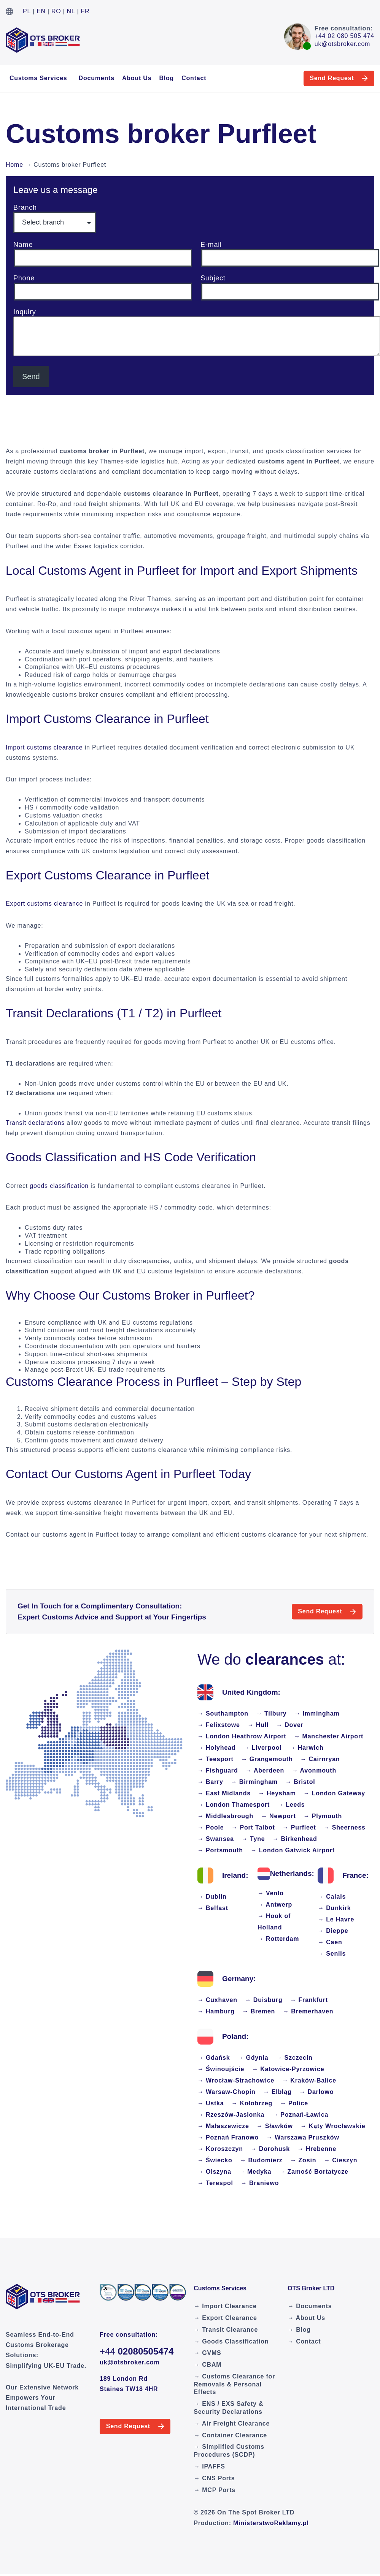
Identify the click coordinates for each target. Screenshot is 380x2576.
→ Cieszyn (340, 2160)
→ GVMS (207, 2353)
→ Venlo (271, 1893)
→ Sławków (275, 2126)
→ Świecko (214, 2160)
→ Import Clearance (225, 2306)
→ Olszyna (214, 2171)
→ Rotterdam (278, 1939)
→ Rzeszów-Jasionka (230, 2114)
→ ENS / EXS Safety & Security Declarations (228, 2407)
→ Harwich (306, 1747)
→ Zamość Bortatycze (313, 2171)
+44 (136, 2351)
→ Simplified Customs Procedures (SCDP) (229, 2450)
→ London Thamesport (233, 1804)
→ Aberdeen (264, 1770)
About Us (137, 78)
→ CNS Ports (214, 2478)
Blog (166, 78)
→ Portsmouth (220, 1850)
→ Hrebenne (316, 2149)
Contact (193, 78)
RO (56, 11)
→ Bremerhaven (308, 2011)
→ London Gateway (334, 1793)
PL (27, 11)
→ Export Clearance (225, 2318)
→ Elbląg (277, 2092)
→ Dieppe (333, 1931)
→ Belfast (212, 1908)
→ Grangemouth (267, 1759)
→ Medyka (255, 2171)
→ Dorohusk (270, 2149)
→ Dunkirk (334, 1908)
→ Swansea (215, 1839)
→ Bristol (300, 1782)
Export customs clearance (44, 903)
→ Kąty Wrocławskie (333, 2126)
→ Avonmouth (314, 1770)
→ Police (294, 2103)
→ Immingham (317, 1713)
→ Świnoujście (220, 2069)
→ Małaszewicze (223, 2126)
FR (85, 11)
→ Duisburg (264, 2000)
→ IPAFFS (209, 2466)
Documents (96, 78)
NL (71, 11)
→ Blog (299, 2329)
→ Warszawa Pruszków (302, 2137)
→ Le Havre (336, 1919)
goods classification (59, 1186)
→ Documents (310, 2306)
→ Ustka (210, 2103)
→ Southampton (222, 1713)
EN (41, 11)
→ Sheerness (345, 1827)
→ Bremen (258, 2011)
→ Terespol (215, 2183)
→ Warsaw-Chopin (226, 2092)
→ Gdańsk (213, 2057)
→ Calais (332, 1896)
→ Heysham (277, 1793)
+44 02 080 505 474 (344, 36)
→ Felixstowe (218, 1725)
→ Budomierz (261, 2160)
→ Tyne (253, 1839)
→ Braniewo (260, 2183)
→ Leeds (291, 1804)
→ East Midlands (224, 1793)
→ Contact (304, 2341)
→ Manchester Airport (329, 1736)
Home (14, 164)
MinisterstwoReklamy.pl (271, 2523)
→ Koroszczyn (220, 2149)
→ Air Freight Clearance (232, 2423)
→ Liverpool (262, 1747)
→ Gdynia (252, 2057)
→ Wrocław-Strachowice (235, 2080)
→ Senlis (332, 1953)
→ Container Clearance (230, 2435)
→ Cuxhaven (217, 2000)
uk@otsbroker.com (342, 44)
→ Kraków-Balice (309, 2080)
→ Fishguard (217, 1770)
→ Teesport (215, 1759)
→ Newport (278, 1816)
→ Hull (258, 1725)
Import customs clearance (44, 747)
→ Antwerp (275, 1904)
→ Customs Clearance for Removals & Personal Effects (234, 2384)
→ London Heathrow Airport (241, 1736)
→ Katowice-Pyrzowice (288, 2069)
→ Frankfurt (309, 2000)
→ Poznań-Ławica (300, 2114)
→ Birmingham (254, 1782)
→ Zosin (303, 2160)
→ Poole (210, 1827)
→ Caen (330, 1942)
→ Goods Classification (231, 2341)
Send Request (328, 78)
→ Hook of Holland (274, 1922)
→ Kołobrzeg (252, 2103)
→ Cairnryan (320, 1759)
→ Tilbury (271, 1713)
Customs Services (38, 78)
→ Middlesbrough (225, 1816)
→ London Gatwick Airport (293, 1850)
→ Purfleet (299, 1827)
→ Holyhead (216, 1747)
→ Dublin (212, 1896)
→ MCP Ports (214, 2490)
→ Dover (289, 1725)
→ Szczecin (294, 2057)
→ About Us (306, 2318)
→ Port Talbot (253, 1827)
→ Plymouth (323, 1816)
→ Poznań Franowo (228, 2137)
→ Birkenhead (294, 1839)
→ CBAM (207, 2364)
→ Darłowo (316, 2092)
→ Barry (210, 1782)
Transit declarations (35, 1123)
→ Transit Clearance (226, 2329)
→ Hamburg (216, 2011)
